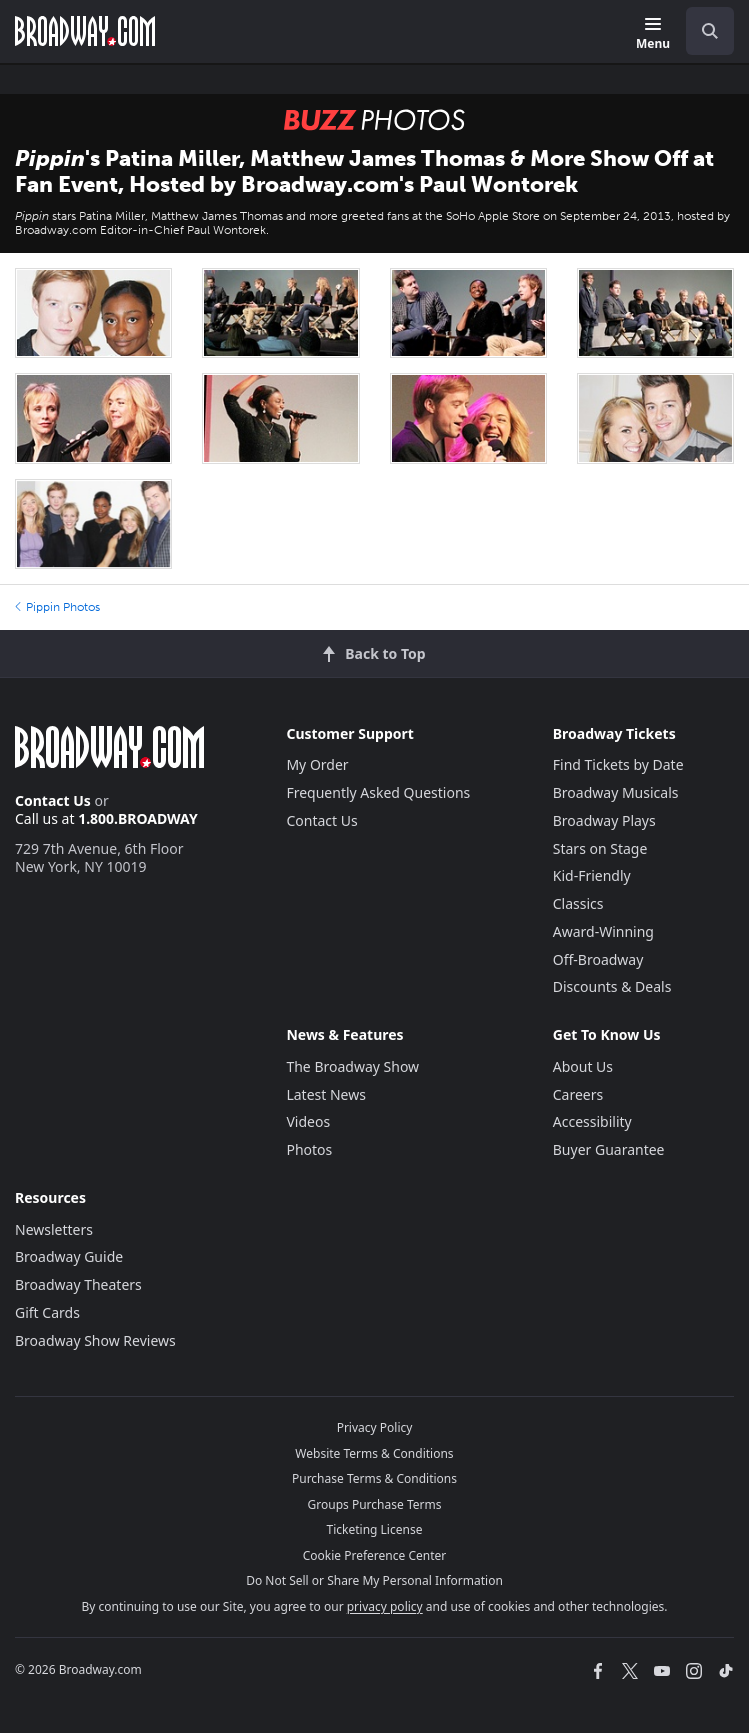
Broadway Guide (69, 1256)
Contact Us (53, 800)
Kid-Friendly (592, 875)
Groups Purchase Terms (375, 1504)
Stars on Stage (600, 848)
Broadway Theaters (78, 1284)
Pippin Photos (57, 607)
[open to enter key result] (710, 31)
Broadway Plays (604, 820)
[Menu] (653, 34)
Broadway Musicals (616, 792)
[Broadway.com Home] (85, 31)
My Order (317, 764)
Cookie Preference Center (375, 1555)
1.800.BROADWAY (138, 818)
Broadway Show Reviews (95, 1340)
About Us (583, 1066)
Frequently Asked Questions (378, 792)
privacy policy (385, 1606)
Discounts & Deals (612, 986)
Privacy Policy (375, 1427)
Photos (309, 1149)
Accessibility (592, 1121)
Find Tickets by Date (618, 764)
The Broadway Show (352, 1066)
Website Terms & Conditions (374, 1453)
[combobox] (702, 31)
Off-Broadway (598, 959)
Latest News (326, 1094)
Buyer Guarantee (609, 1149)
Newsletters (54, 1229)
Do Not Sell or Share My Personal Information (374, 1580)
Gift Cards (47, 1312)
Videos (308, 1121)
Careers (578, 1094)
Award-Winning (603, 931)
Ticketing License (375, 1529)
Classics (578, 903)
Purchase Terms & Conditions (374, 1478)
